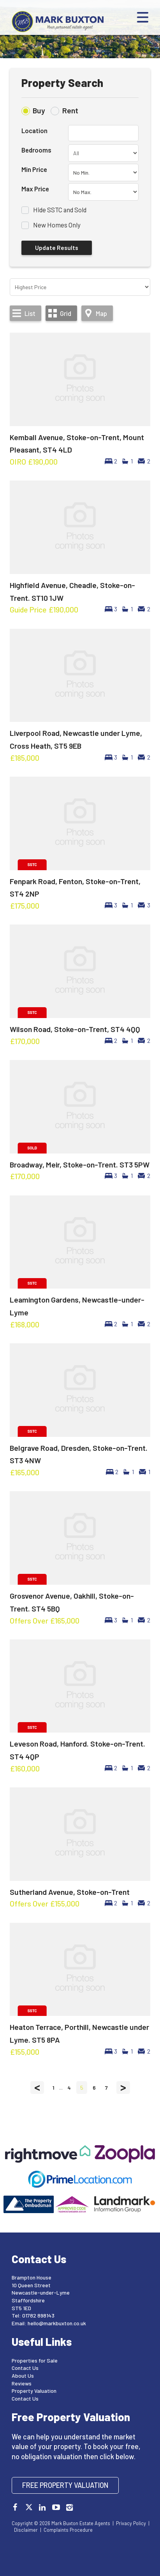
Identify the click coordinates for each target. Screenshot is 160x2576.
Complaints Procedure (68, 2530)
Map (101, 313)
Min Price (34, 169)
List (30, 313)
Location (34, 130)
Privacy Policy (131, 2523)
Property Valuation (34, 2390)
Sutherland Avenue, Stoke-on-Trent (70, 1891)
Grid (65, 313)
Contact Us (25, 2367)
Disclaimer (26, 2530)
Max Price (35, 189)
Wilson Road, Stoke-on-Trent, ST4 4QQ (75, 1029)
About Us (23, 2375)
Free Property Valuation (65, 2485)
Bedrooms (36, 150)
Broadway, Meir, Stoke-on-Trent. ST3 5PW (79, 1164)
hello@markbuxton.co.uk (57, 2323)
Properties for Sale (35, 2360)
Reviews (22, 2383)
